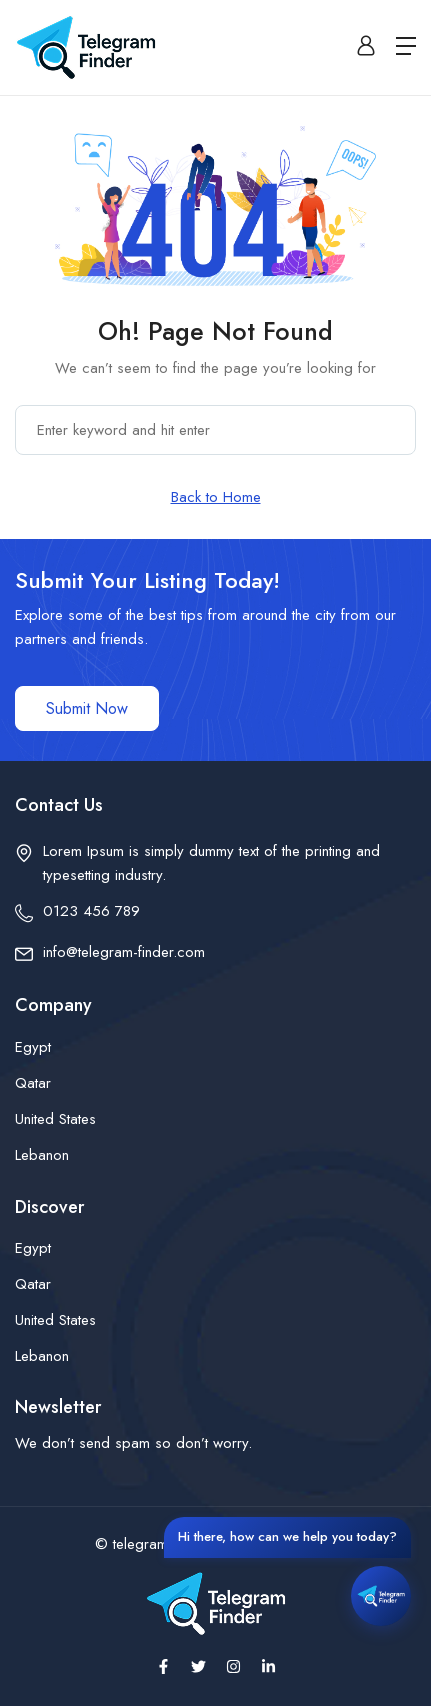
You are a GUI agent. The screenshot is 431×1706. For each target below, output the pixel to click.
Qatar (33, 1083)
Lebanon (42, 1155)
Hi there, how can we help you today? (287, 1536)
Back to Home (216, 497)
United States (55, 1119)
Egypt (33, 1047)
